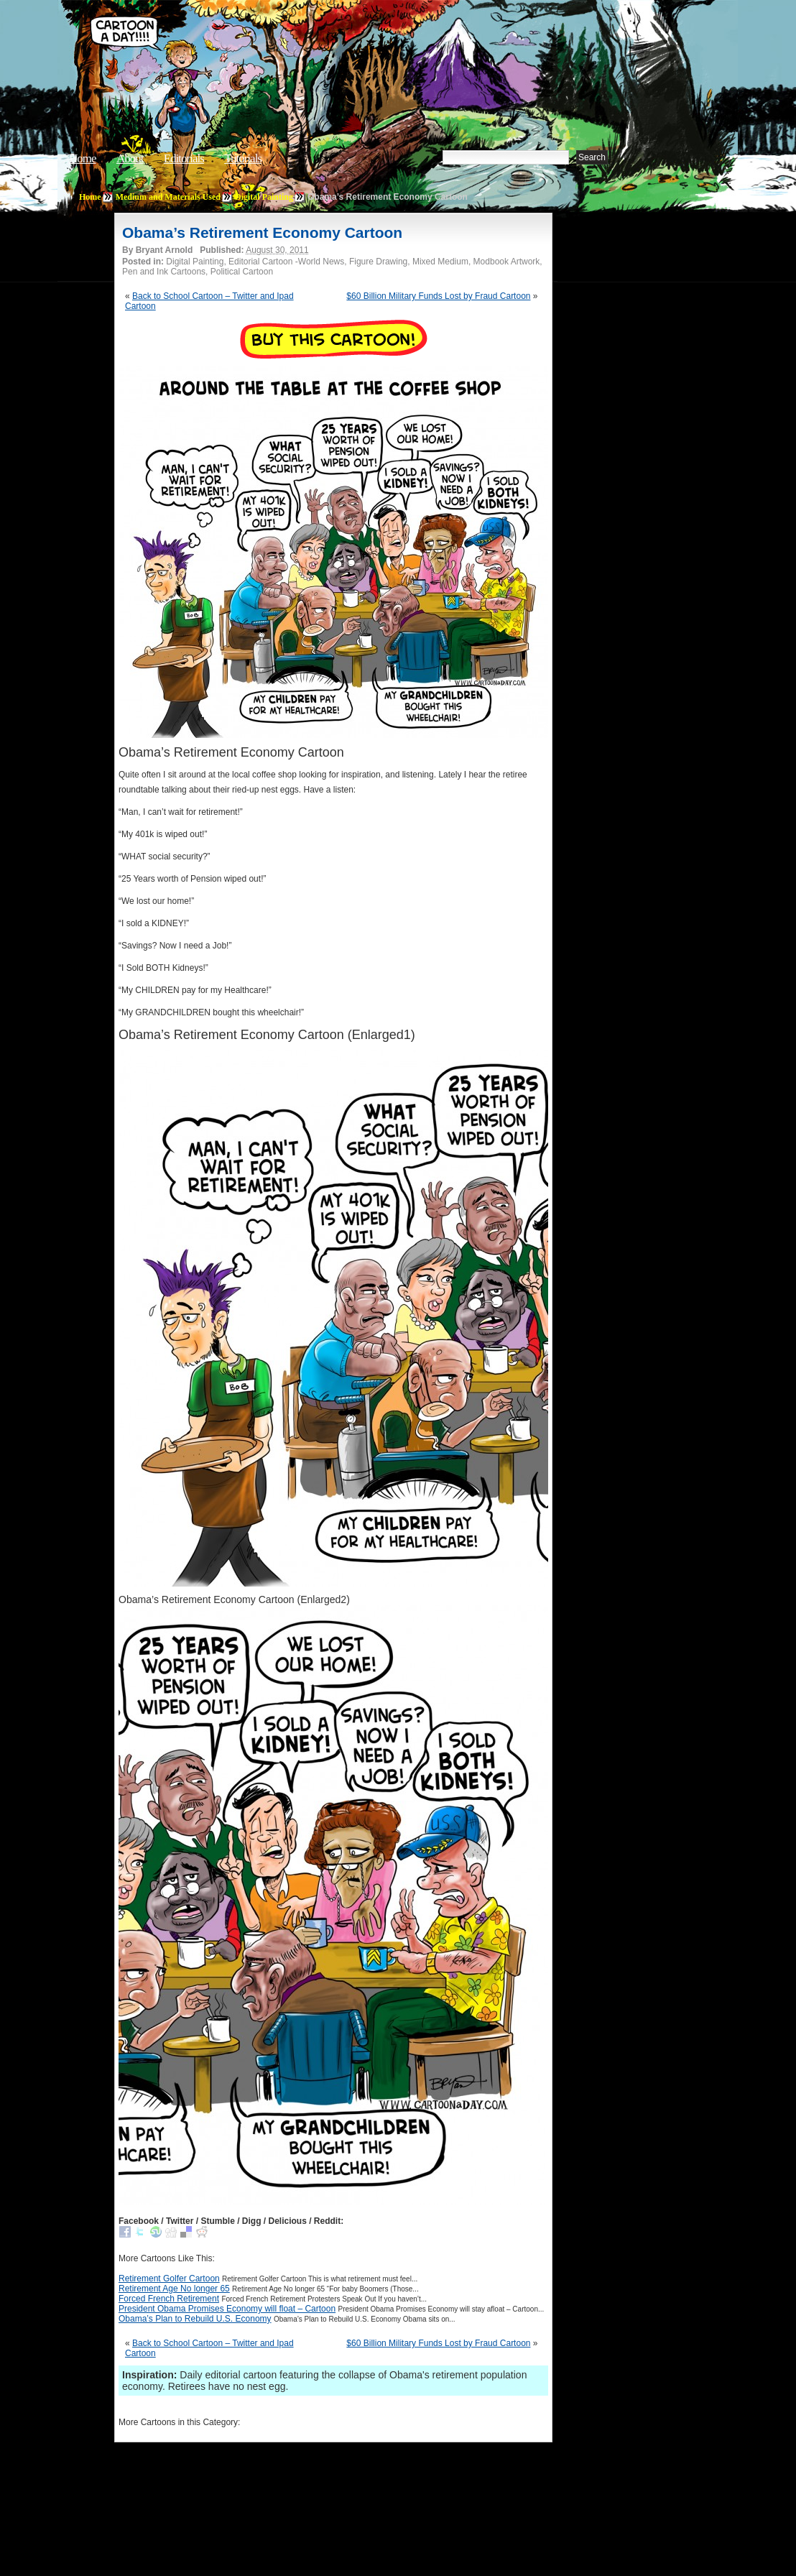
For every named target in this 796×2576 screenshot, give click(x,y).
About (130, 158)
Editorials (184, 158)
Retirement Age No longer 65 (174, 2289)
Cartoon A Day (307, 47)
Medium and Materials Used (168, 197)
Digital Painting (264, 197)
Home (82, 158)
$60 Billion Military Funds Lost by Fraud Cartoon (438, 296)
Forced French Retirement (169, 2299)
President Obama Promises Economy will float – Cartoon (227, 2309)
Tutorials (243, 158)
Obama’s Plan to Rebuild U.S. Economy (195, 2319)
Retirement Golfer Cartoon (169, 2278)
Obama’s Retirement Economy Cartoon (262, 232)
